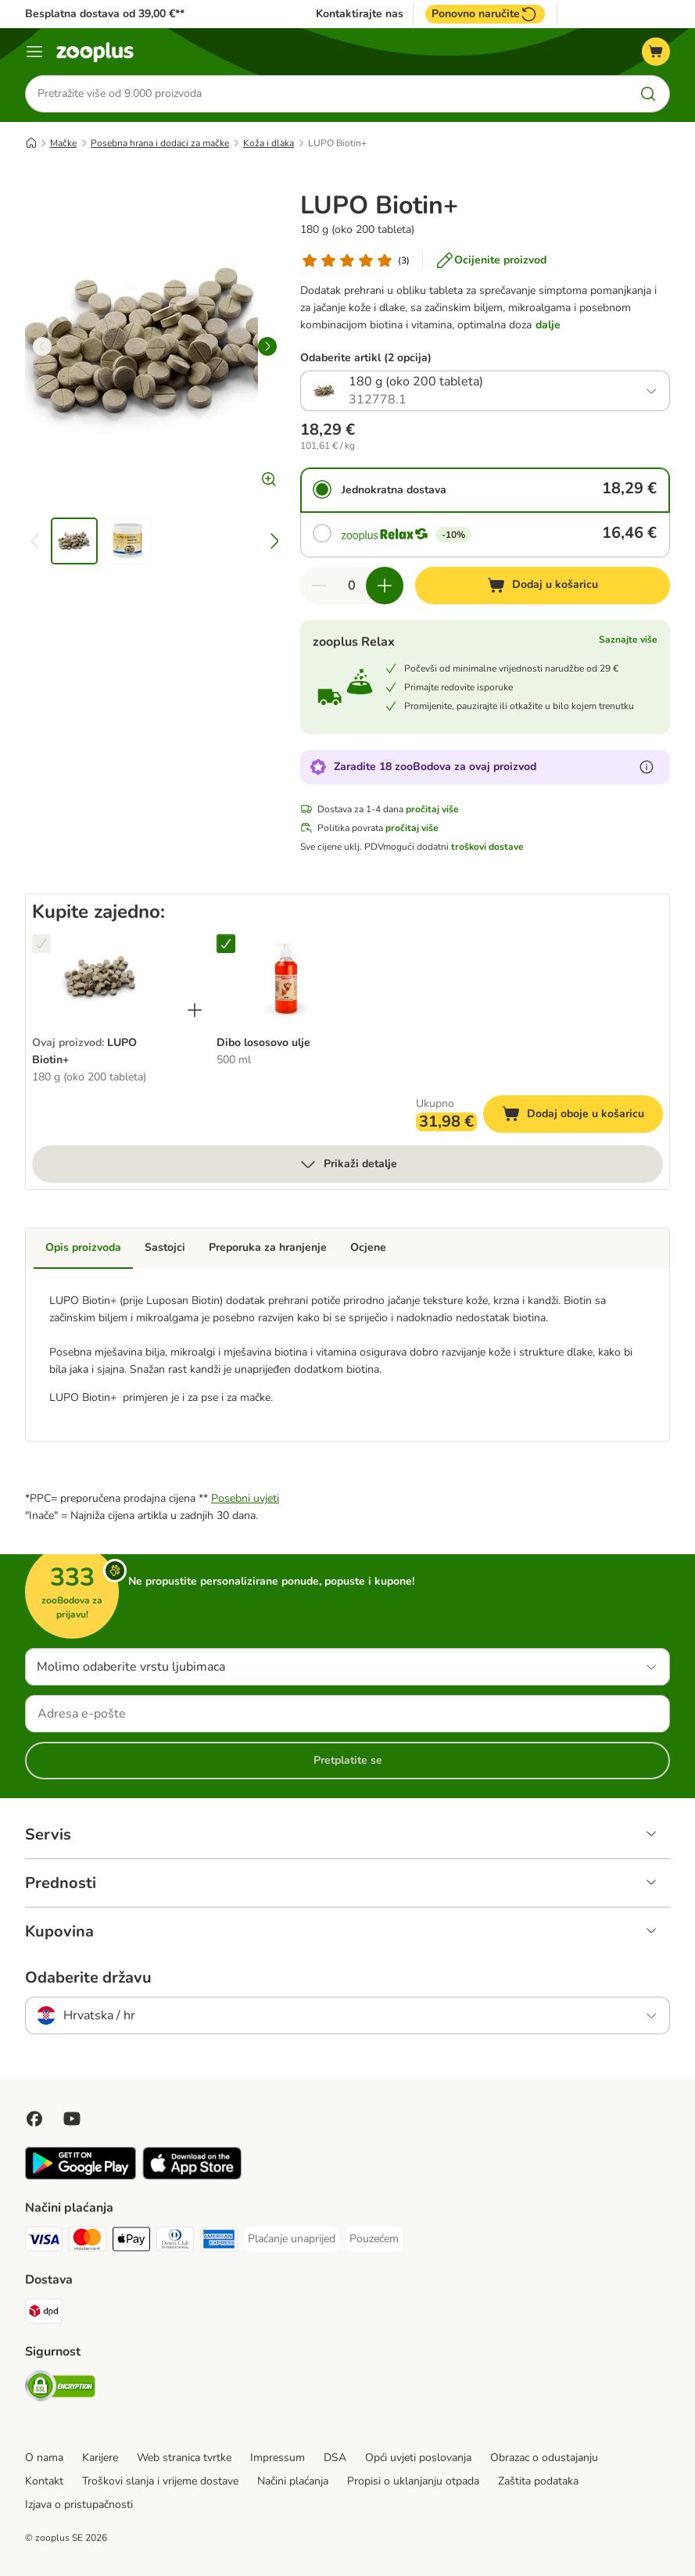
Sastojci (165, 1248)
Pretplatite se (347, 1760)
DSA (335, 2457)
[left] (42, 346)
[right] (267, 346)
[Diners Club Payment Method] (175, 2242)
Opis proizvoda (83, 1248)
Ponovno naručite (485, 14)
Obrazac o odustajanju (544, 2457)
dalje (548, 324)
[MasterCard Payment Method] (87, 2242)
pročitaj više (432, 809)
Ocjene (368, 1248)
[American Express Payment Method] (219, 2242)
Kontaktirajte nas (359, 14)
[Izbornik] (34, 51)
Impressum (277, 2457)
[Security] (60, 2388)
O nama (44, 2457)
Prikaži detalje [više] (348, 1164)
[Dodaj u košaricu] (542, 585)
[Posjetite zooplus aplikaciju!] (80, 2176)
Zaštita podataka (538, 2481)
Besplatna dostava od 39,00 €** (104, 13)
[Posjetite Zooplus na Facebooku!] (34, 2118)
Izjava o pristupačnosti (79, 2504)
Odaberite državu (88, 1978)
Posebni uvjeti (245, 1499)
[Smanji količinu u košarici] (319, 585)
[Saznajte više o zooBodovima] (646, 767)
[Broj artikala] (351, 585)
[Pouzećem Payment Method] (374, 2239)
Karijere (100, 2457)
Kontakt (44, 2481)
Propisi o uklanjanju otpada (413, 2481)
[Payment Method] (131, 2242)
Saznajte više (628, 639)
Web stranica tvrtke (184, 2457)
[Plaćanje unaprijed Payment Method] (291, 2239)
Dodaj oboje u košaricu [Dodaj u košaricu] (582, 1116)
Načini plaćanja (292, 2481)
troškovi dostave (487, 846)
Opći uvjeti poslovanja (418, 2457)
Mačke (63, 143)
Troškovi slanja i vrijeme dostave (160, 2481)
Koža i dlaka (268, 143)
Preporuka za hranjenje (268, 1248)
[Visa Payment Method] (44, 2242)
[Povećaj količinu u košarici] (384, 585)
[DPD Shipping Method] (44, 2313)
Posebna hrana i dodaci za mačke (160, 143)
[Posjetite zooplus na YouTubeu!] (72, 2118)
